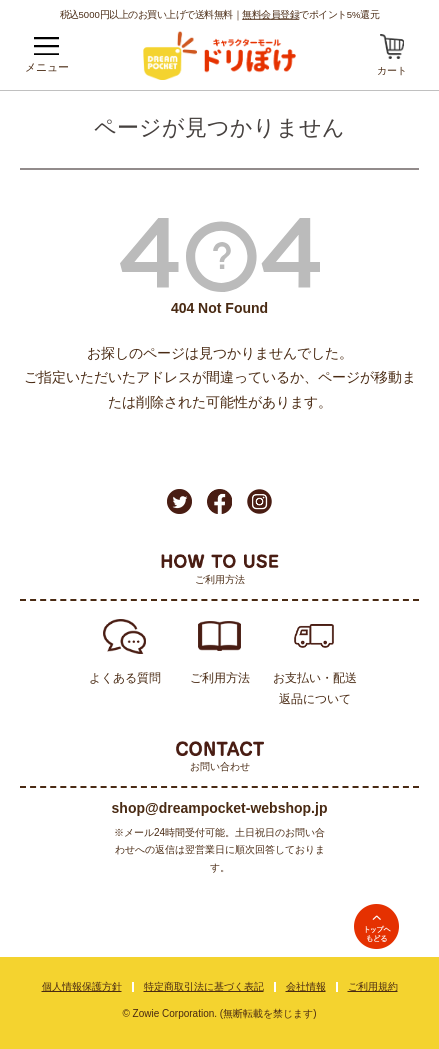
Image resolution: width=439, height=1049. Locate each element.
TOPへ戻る (376, 926)
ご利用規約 (373, 986)
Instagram (259, 501)
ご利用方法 (220, 678)
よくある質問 (125, 678)
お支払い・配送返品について (315, 688)
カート (392, 70)
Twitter (179, 501)
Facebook (219, 501)
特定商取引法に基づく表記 (204, 986)
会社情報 (306, 986)
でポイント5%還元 (310, 14)
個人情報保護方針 (82, 986)
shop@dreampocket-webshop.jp (220, 808)
